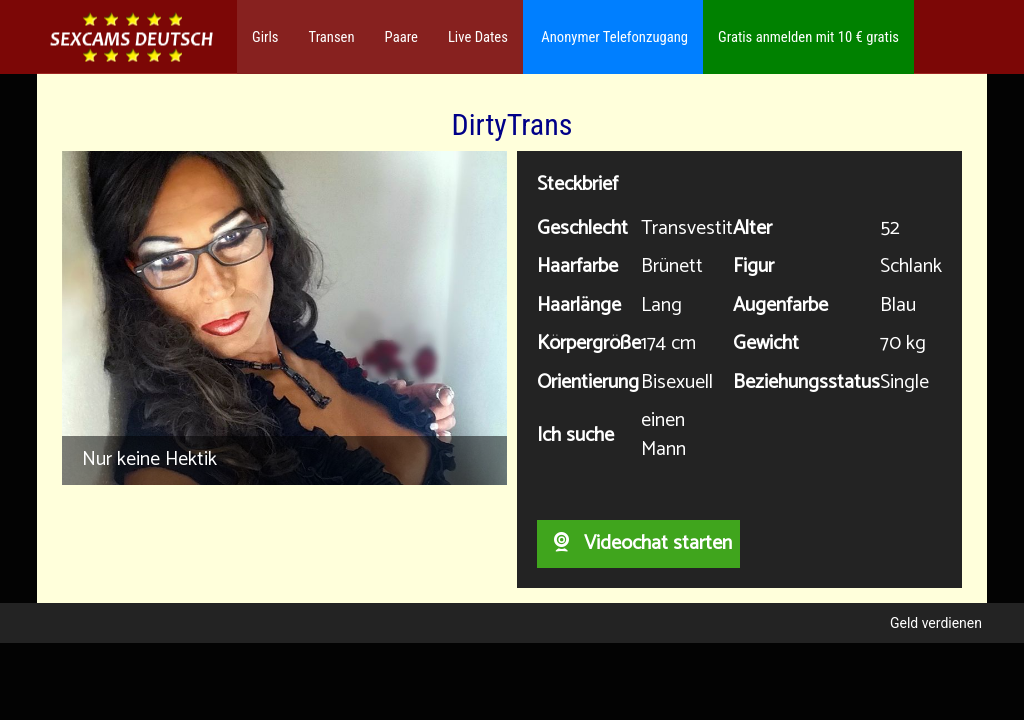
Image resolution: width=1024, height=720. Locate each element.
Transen (332, 37)
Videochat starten (638, 543)
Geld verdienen (936, 623)
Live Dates (478, 37)
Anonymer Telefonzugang (613, 37)
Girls (265, 37)
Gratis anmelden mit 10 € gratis (808, 37)
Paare (401, 37)
